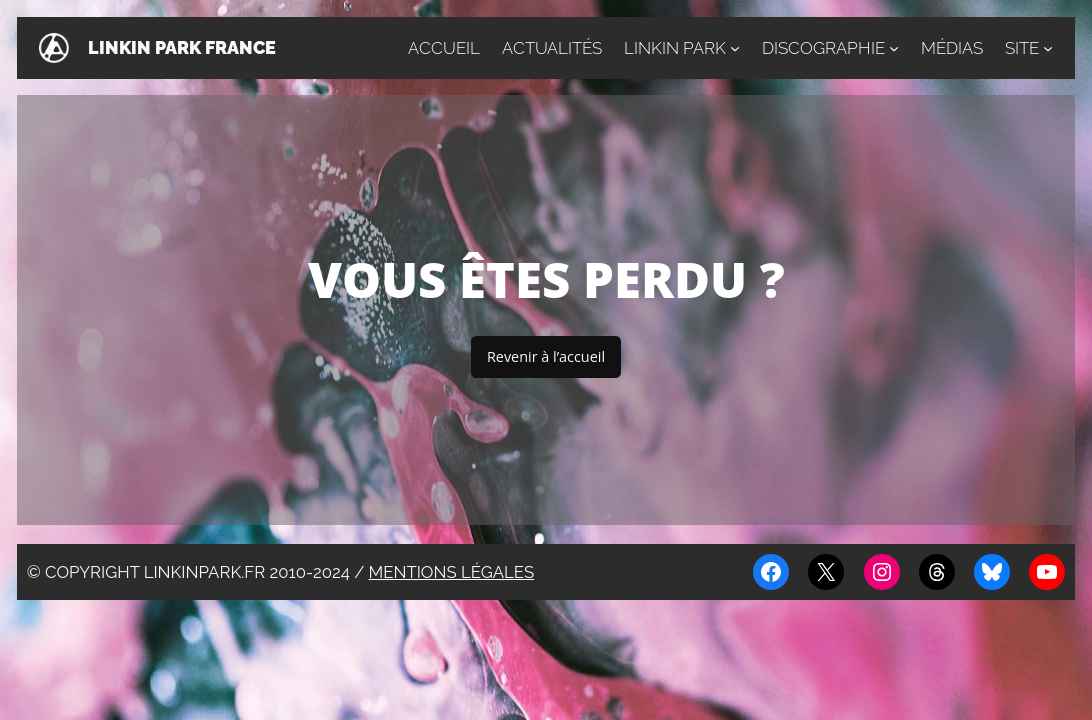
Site (1022, 48)
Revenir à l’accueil (546, 356)
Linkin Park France (182, 47)
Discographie (823, 48)
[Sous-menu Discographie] (894, 48)
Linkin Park (675, 48)
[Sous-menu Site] (1048, 48)
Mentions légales (452, 572)
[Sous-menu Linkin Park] (735, 48)
